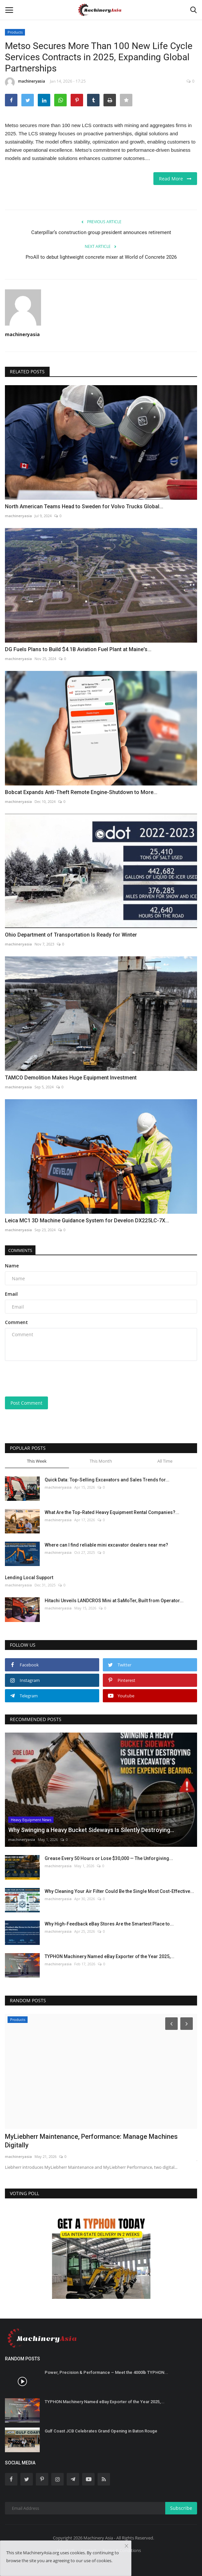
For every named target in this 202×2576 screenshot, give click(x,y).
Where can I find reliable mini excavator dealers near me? (106, 1545)
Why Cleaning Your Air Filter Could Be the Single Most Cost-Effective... (119, 1891)
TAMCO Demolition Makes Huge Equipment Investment (71, 1078)
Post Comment (26, 1403)
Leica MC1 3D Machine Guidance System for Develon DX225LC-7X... (87, 1220)
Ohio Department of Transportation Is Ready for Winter (71, 935)
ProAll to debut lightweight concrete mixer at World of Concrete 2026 (101, 257)
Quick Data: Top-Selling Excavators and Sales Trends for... (107, 1479)
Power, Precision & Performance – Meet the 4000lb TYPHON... (106, 2372)
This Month (101, 1461)
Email (11, 1294)
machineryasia (25, 82)
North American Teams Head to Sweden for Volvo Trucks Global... (84, 506)
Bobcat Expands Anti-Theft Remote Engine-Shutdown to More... (81, 792)
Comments (20, 1250)
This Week (37, 1461)
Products (15, 32)
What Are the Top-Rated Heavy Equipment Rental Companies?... (112, 1512)
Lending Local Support (29, 1577)
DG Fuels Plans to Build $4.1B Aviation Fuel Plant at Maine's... (78, 649)
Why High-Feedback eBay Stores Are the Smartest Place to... (109, 1923)
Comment (16, 1322)
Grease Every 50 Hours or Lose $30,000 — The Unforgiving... (109, 1858)
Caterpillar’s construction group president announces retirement (101, 232)
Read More (175, 178)
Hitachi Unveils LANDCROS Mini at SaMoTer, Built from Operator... (114, 1600)
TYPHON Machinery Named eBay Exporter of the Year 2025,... (109, 1956)
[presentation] (46, 1376)
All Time (164, 1461)
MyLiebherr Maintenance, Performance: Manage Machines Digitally (91, 2141)
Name (12, 1265)
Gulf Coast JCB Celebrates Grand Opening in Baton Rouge (101, 2431)
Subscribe (181, 2508)
